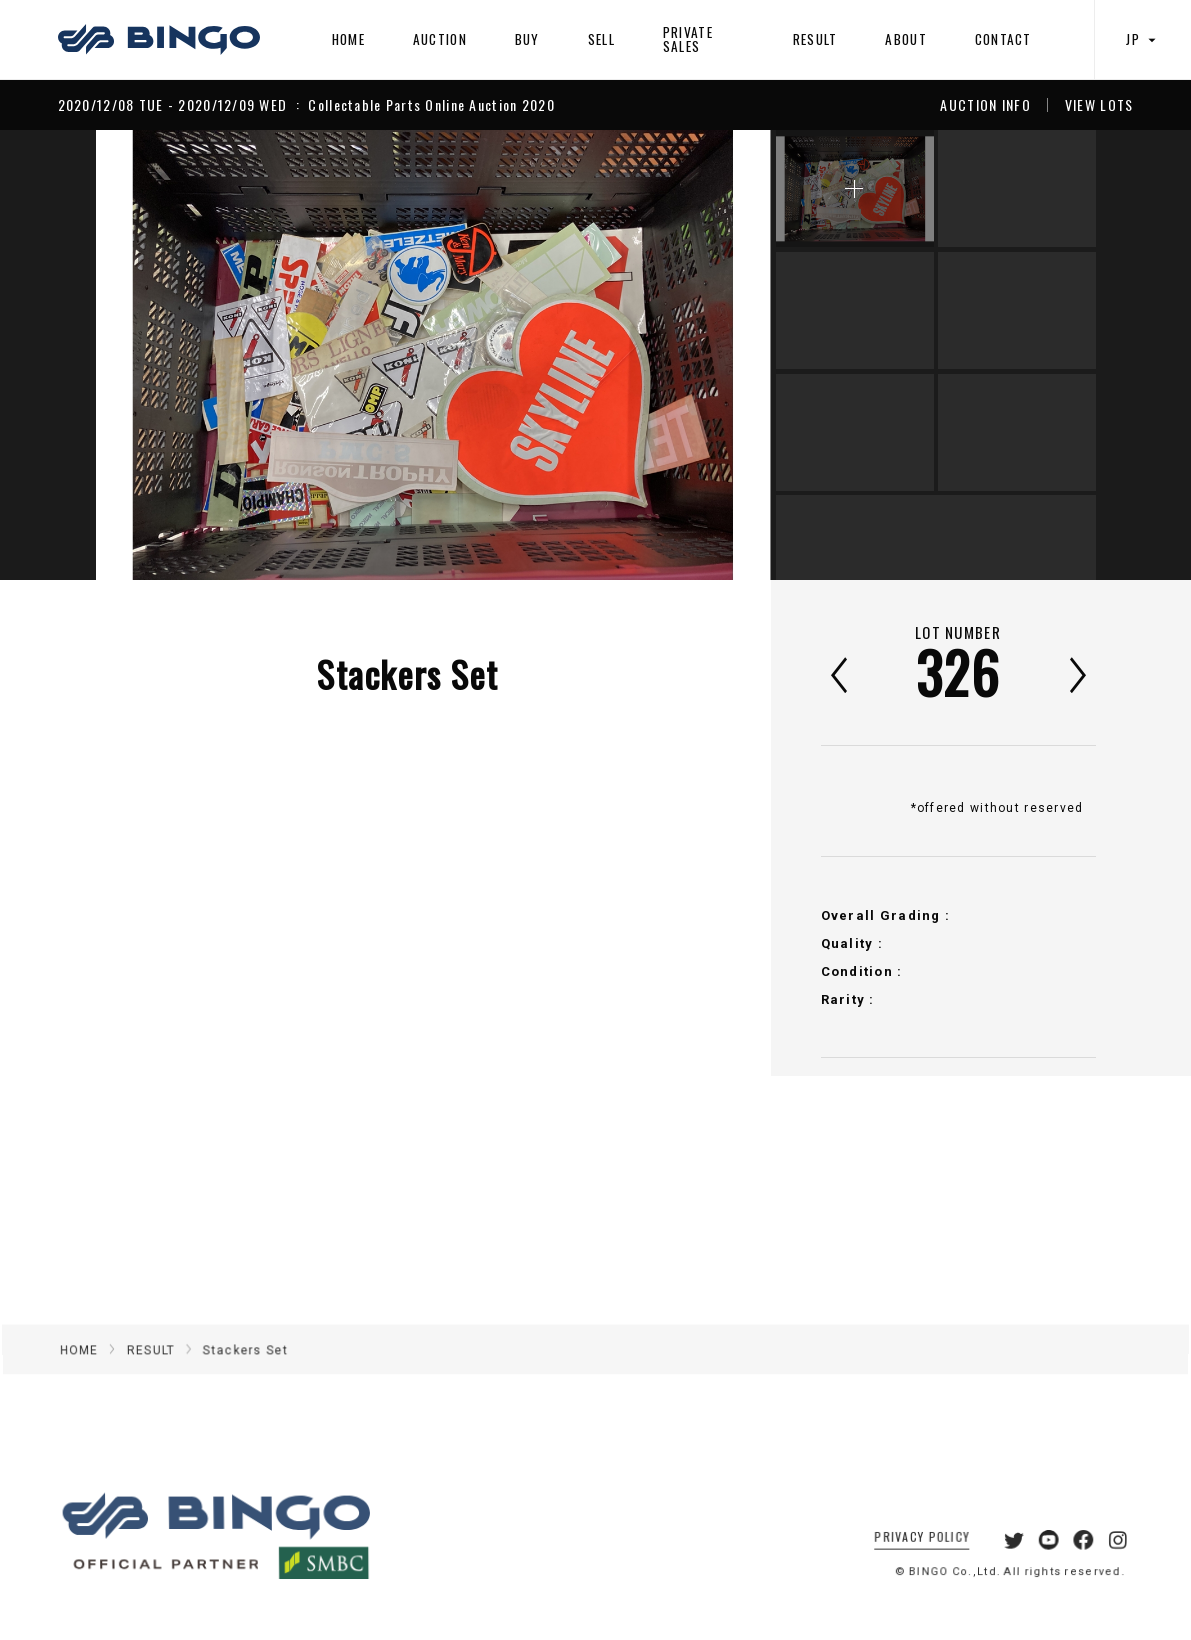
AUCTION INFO (985, 105)
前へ (839, 675)
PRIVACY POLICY (905, 1557)
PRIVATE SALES (688, 38)
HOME (348, 39)
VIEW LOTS (1099, 105)
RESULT (815, 39)
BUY (527, 39)
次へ (1078, 675)
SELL (601, 39)
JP (1143, 39)
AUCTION (440, 39)
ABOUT (905, 39)
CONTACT (1003, 39)
